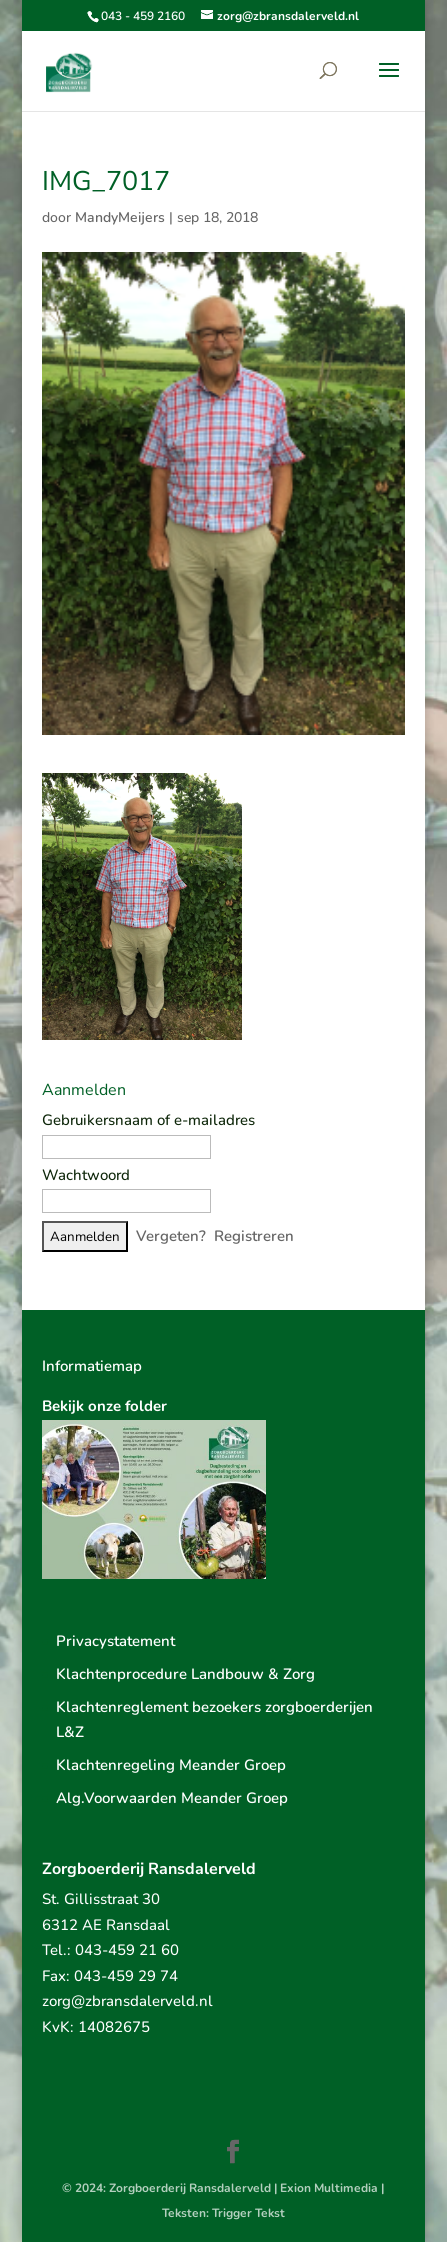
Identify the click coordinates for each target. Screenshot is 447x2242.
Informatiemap (92, 1366)
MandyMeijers (120, 217)
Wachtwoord (86, 1175)
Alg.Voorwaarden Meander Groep (172, 1798)
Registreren (254, 1236)
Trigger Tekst (248, 2213)
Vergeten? (171, 1236)
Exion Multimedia (329, 2188)
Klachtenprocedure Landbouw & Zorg (185, 1674)
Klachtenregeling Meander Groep (171, 1765)
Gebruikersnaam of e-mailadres (148, 1120)
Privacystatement (115, 1641)
